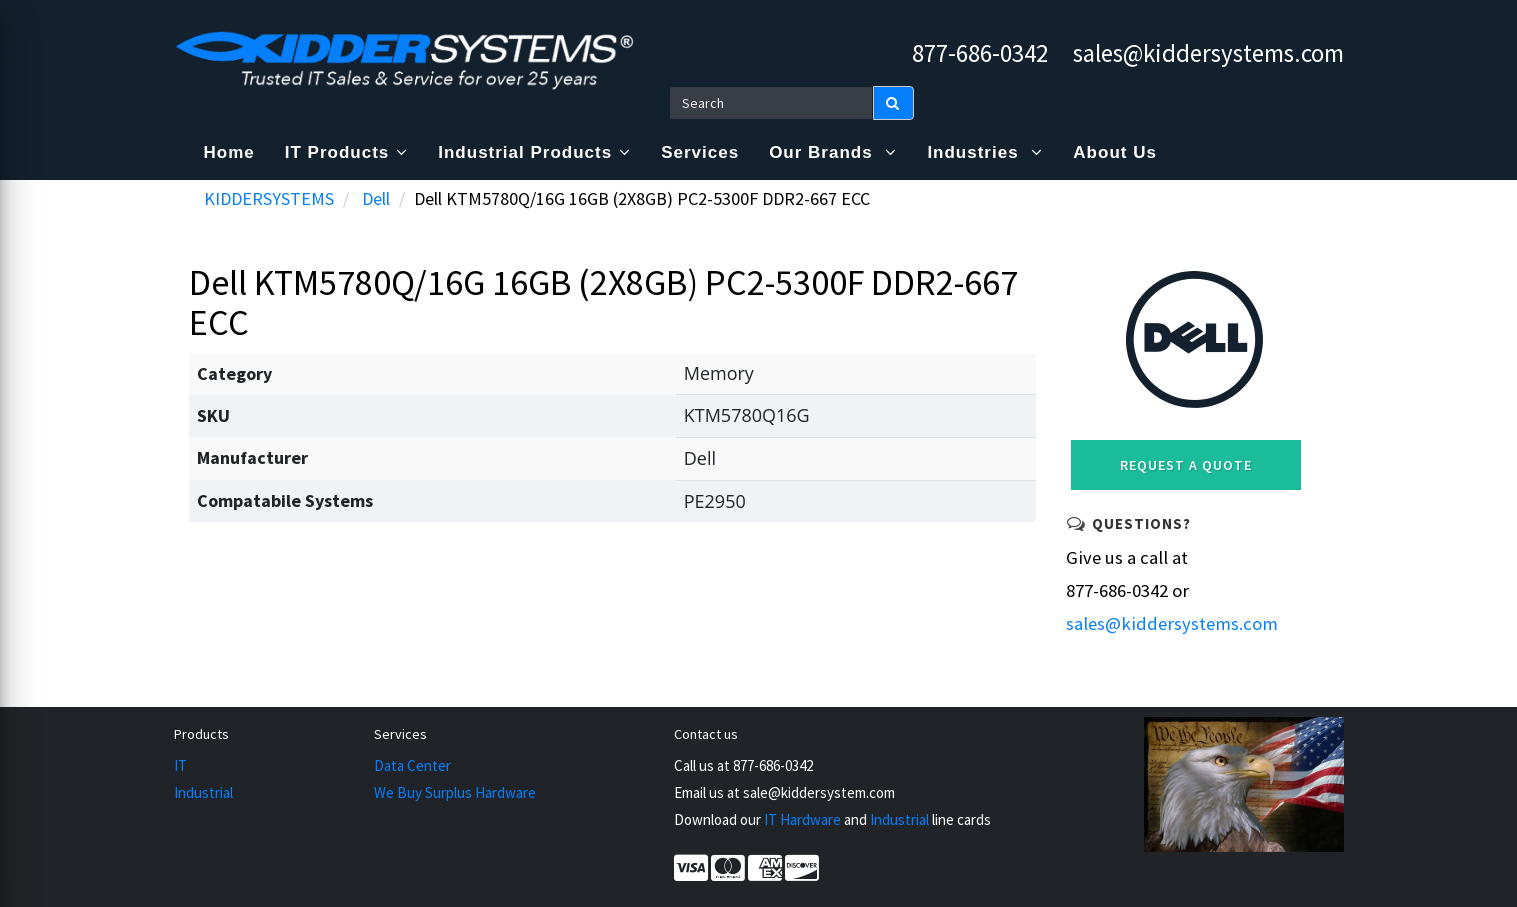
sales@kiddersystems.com (1208, 53)
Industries (985, 152)
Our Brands (833, 152)
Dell (376, 198)
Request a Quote (1186, 465)
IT (180, 765)
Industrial (203, 792)
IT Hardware (802, 819)
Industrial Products (534, 152)
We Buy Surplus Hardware (455, 792)
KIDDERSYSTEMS (269, 198)
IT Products (347, 152)
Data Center (412, 765)
